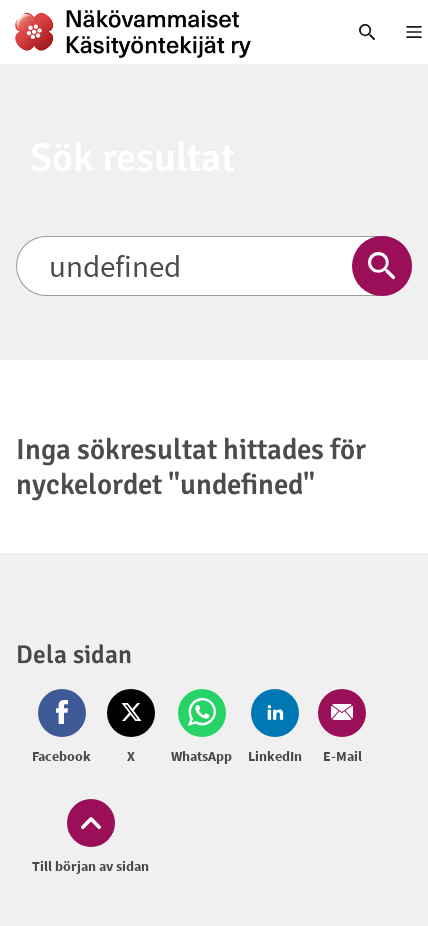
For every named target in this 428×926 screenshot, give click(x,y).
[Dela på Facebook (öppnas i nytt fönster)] (65, 728)
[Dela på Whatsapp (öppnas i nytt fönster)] (201, 728)
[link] (160, 32)
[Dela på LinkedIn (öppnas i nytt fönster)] (275, 728)
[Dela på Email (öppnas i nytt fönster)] (338, 728)
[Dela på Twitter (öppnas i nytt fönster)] (131, 728)
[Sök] (214, 266)
